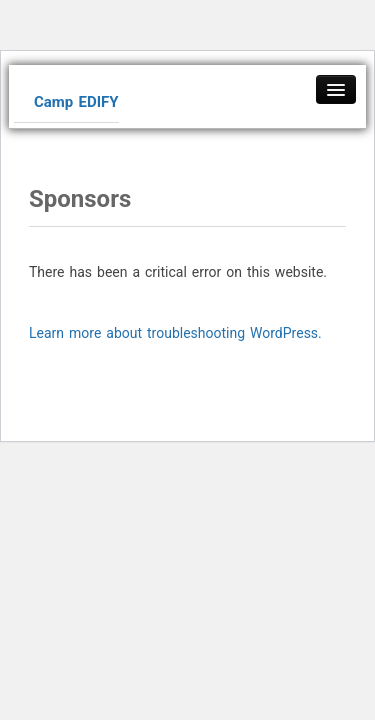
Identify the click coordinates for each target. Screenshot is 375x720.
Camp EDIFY (76, 102)
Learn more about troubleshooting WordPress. (175, 333)
